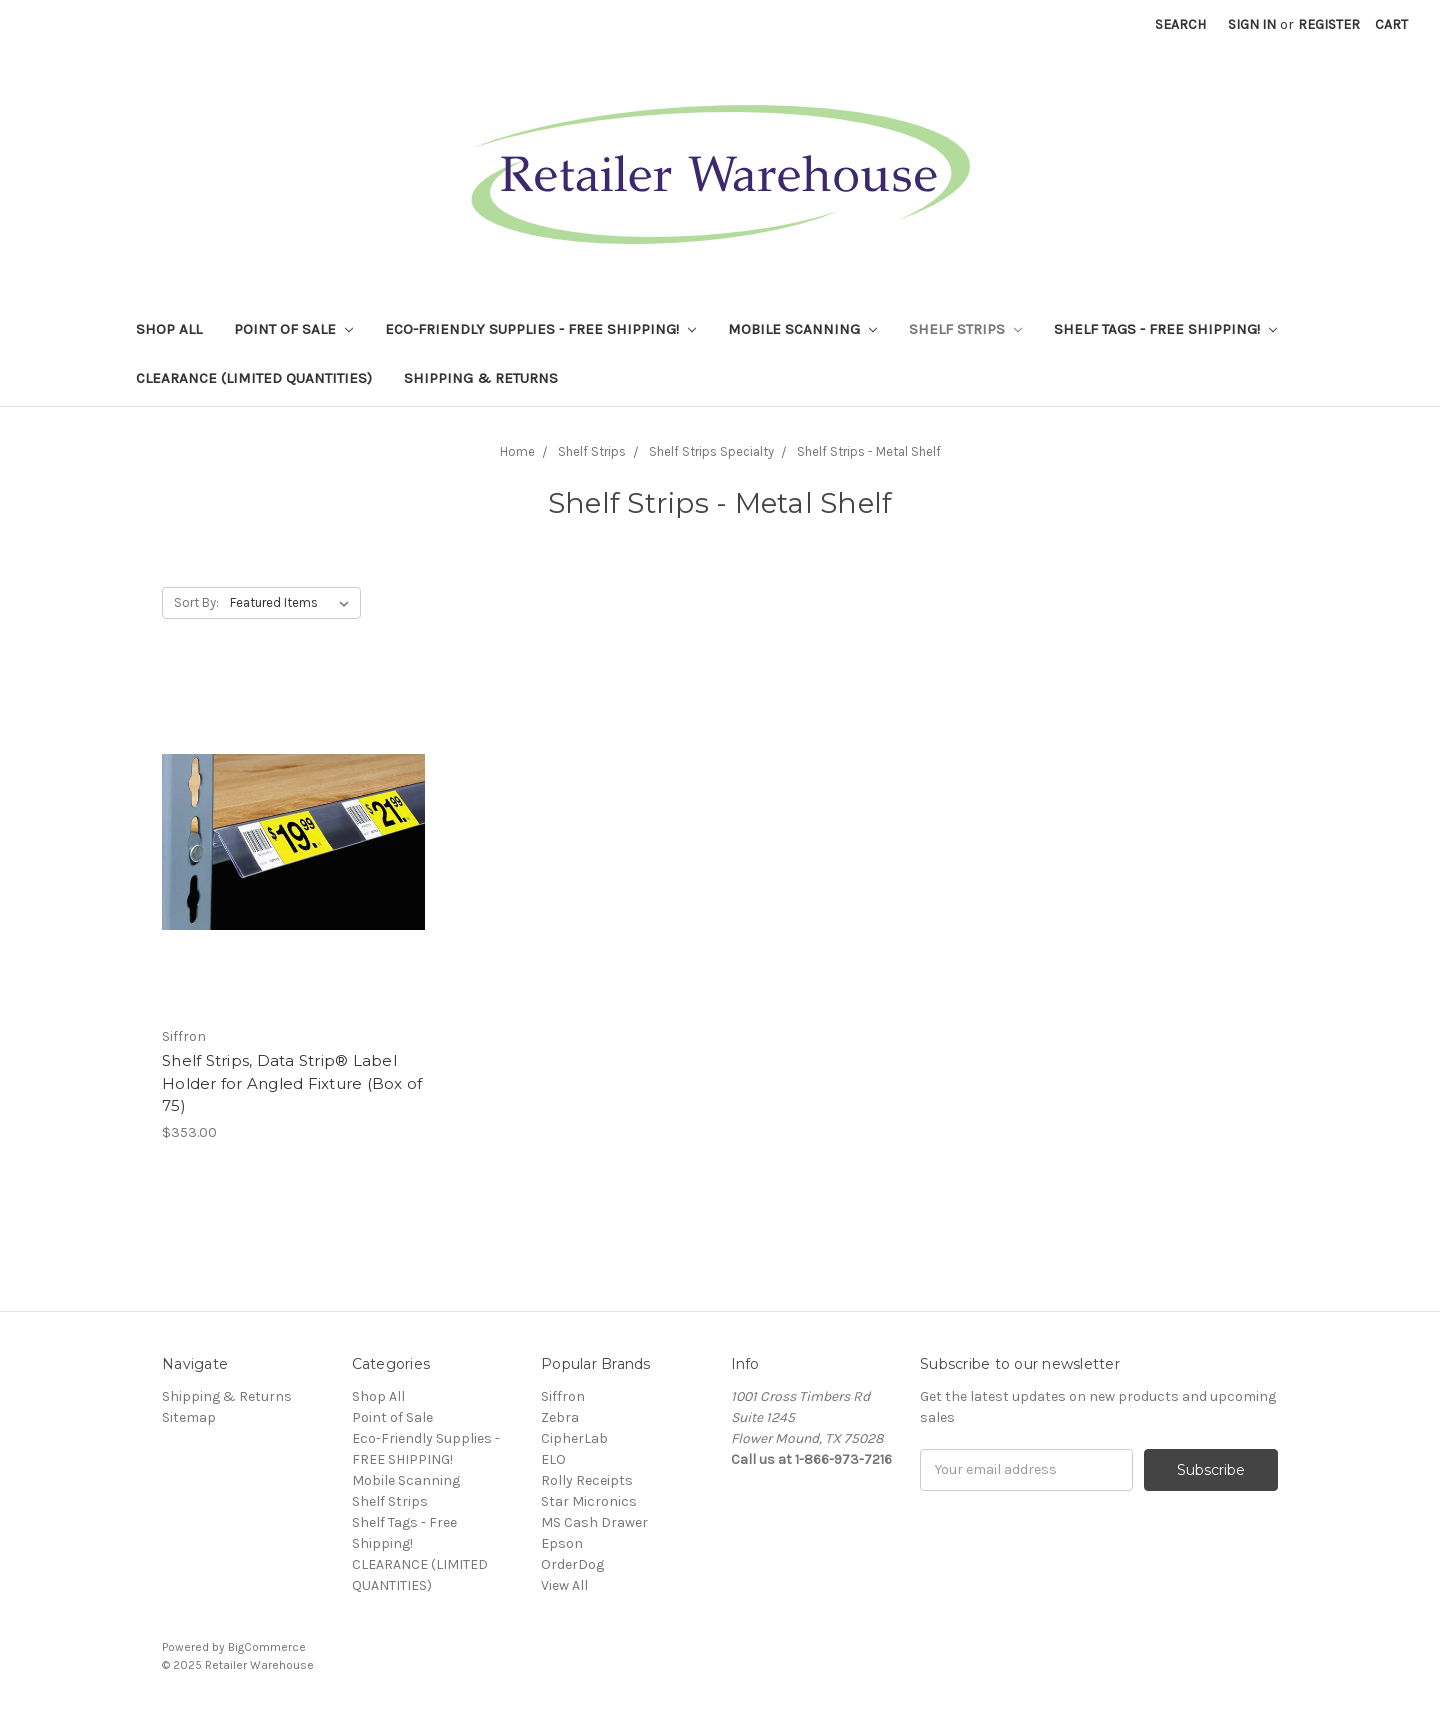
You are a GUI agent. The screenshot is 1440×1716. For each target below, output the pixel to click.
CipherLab (574, 1438)
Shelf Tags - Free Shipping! (1165, 329)
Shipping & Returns (481, 378)
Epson (562, 1543)
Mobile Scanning (802, 329)
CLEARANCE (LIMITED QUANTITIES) (254, 378)
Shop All (169, 329)
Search (1180, 24)
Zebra (560, 1417)
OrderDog (572, 1564)
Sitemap (189, 1417)
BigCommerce (267, 1647)
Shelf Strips (965, 329)
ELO (553, 1459)
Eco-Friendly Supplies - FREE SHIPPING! (540, 329)
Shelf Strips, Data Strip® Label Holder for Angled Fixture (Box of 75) (292, 1083)
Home (517, 451)
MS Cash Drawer (594, 1522)
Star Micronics (589, 1501)
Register (1329, 24)
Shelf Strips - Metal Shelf (869, 451)
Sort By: (196, 602)
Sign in (1252, 24)
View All (564, 1585)
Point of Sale (293, 329)
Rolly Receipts (587, 1480)
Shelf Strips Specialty (711, 451)
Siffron (563, 1396)
